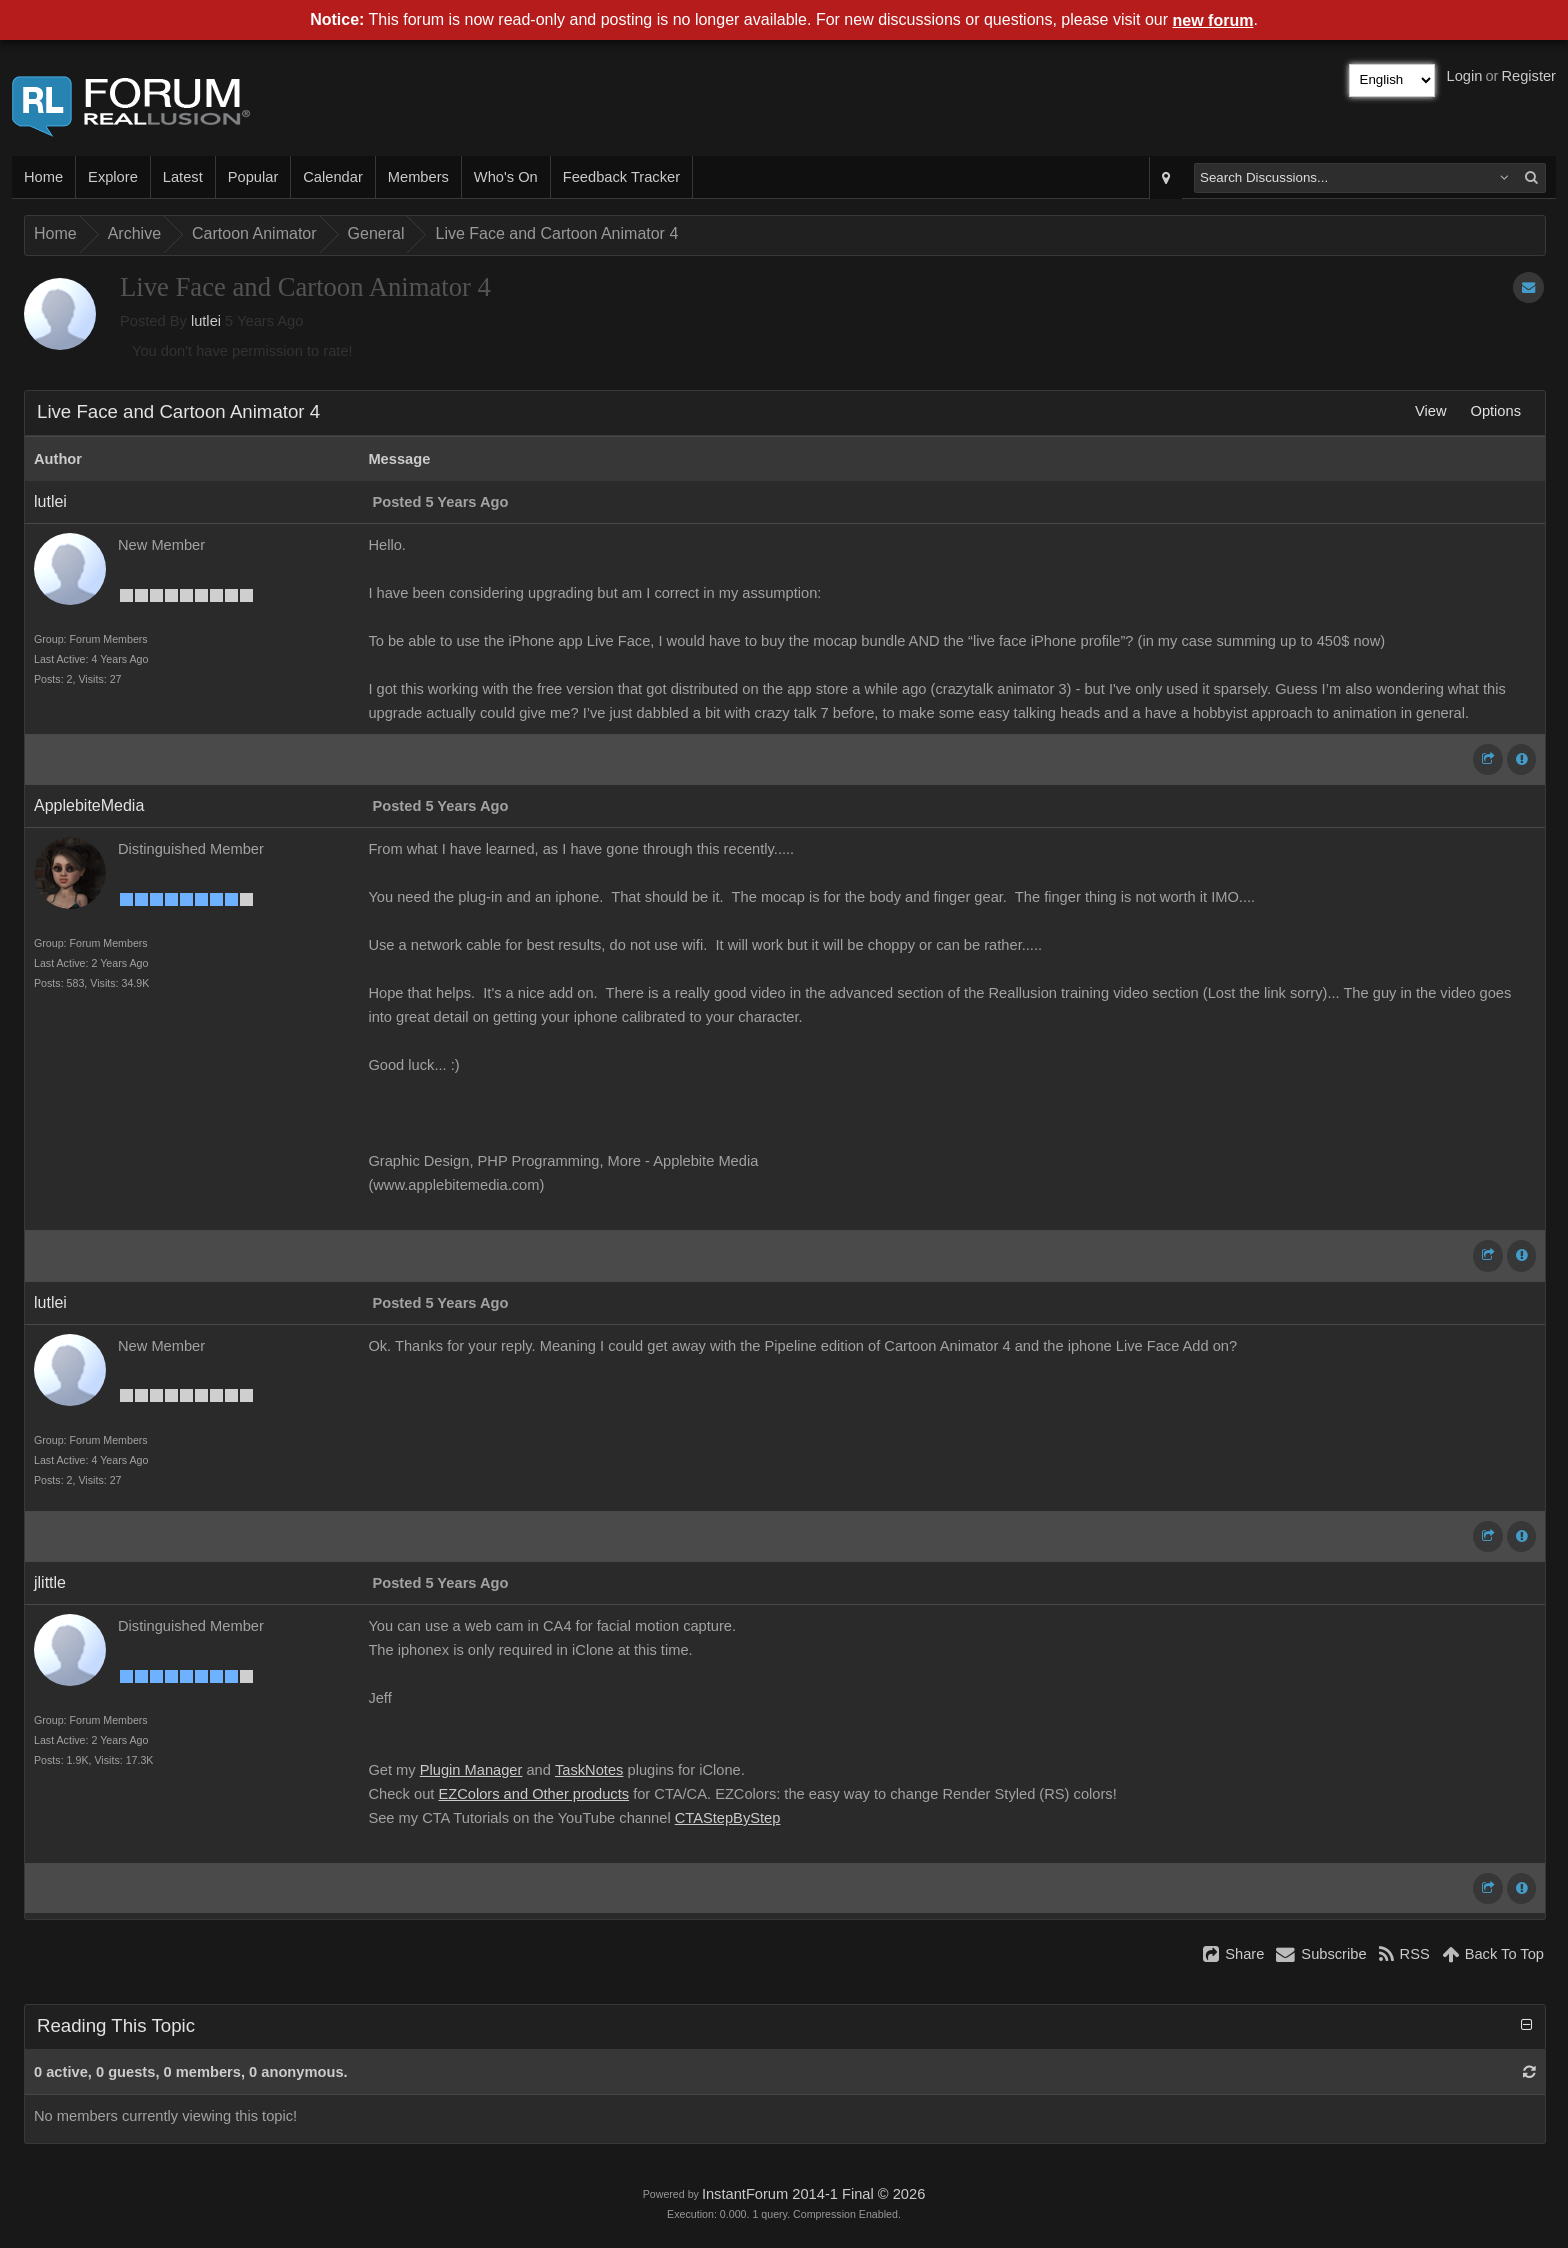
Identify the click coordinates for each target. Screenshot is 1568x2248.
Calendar (332, 177)
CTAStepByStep (728, 1818)
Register (1528, 76)
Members (418, 177)
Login (1465, 76)
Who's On (506, 177)
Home (43, 177)
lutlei (206, 321)
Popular (253, 177)
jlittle (50, 1582)
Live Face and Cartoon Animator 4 (556, 233)
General (376, 233)
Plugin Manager (471, 1770)
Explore (113, 177)
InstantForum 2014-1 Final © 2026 (813, 2194)
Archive (134, 233)
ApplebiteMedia (89, 805)
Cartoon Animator (254, 233)
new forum (1213, 20)
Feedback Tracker (621, 177)
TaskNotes (589, 1770)
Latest (183, 177)
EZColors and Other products (533, 1794)
